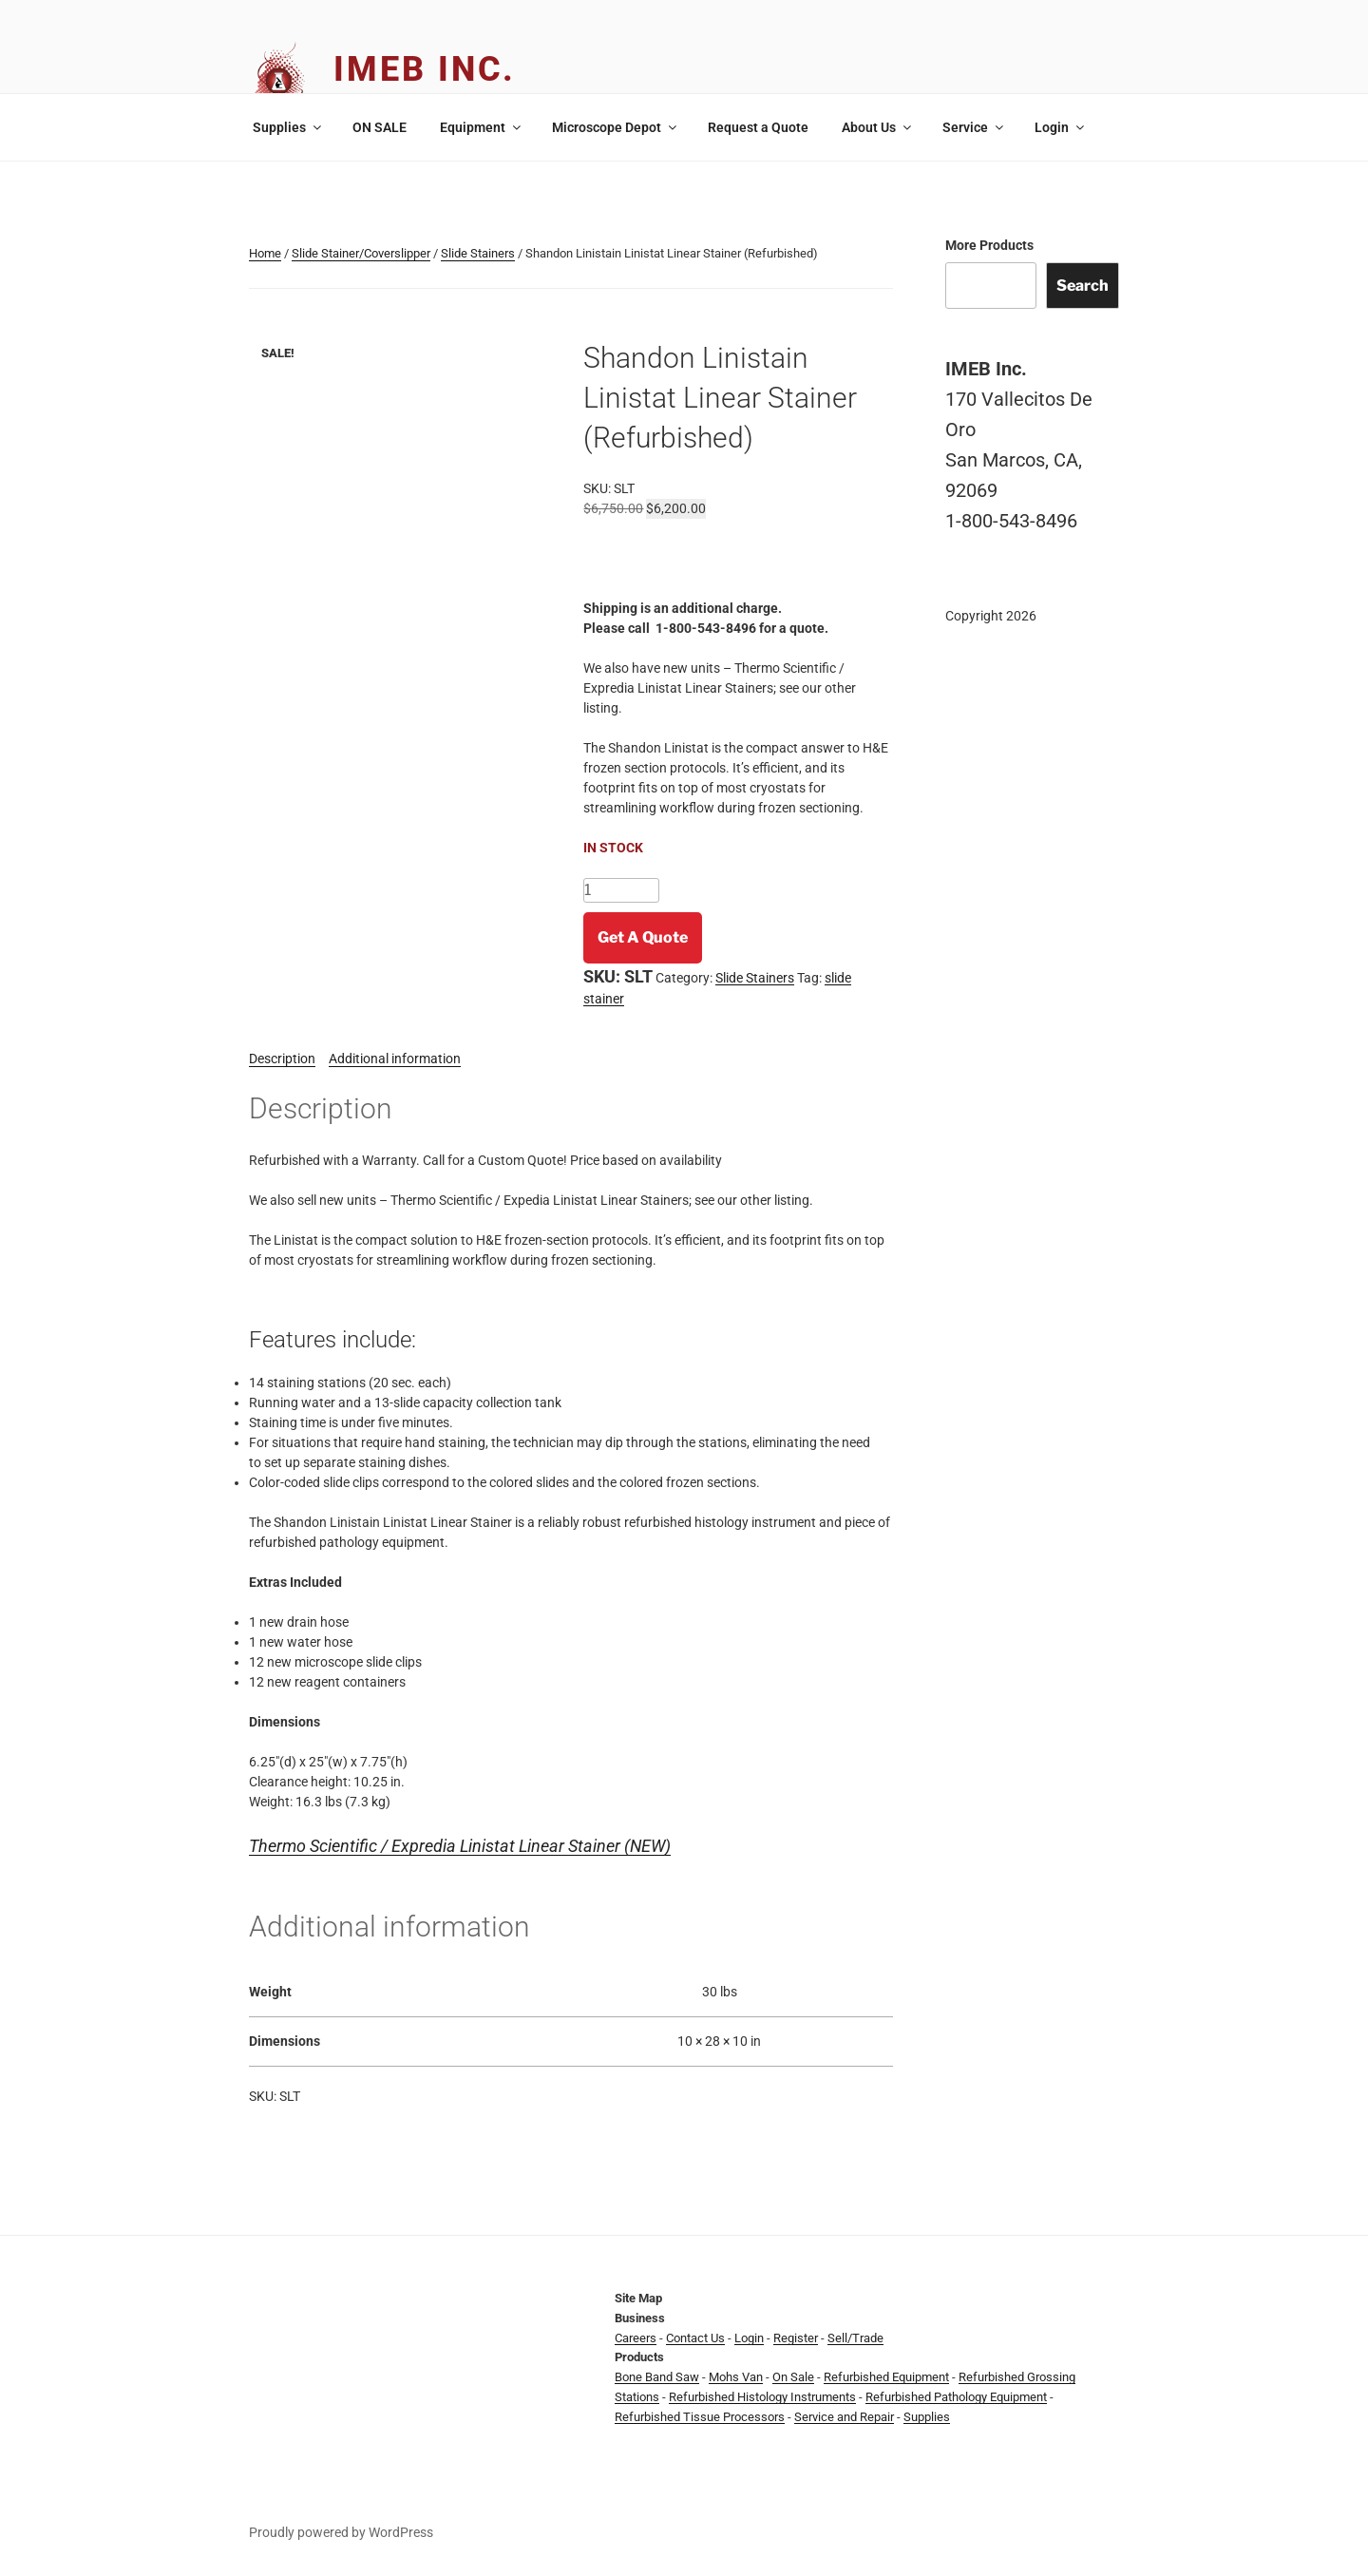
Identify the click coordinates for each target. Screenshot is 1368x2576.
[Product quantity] (621, 890)
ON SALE (379, 127)
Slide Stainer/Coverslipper (361, 253)
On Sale (793, 2377)
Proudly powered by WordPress (341, 2532)
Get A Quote (643, 937)
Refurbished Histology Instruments (762, 2397)
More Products (989, 245)
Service (974, 127)
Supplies (288, 127)
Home (265, 253)
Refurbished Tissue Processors (700, 2417)
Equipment (481, 127)
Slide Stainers (478, 253)
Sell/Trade (855, 2338)
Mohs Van (736, 2377)
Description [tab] (282, 1058)
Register (795, 2338)
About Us (878, 127)
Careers (635, 2338)
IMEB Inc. (424, 69)
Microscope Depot (615, 127)
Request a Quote (758, 127)
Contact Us (695, 2338)
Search (1082, 286)
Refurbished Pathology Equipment (956, 2397)
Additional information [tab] (395, 1058)
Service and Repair (844, 2417)
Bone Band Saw (657, 2377)
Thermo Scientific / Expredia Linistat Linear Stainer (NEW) (460, 1846)
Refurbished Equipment (886, 2377)
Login (1061, 127)
